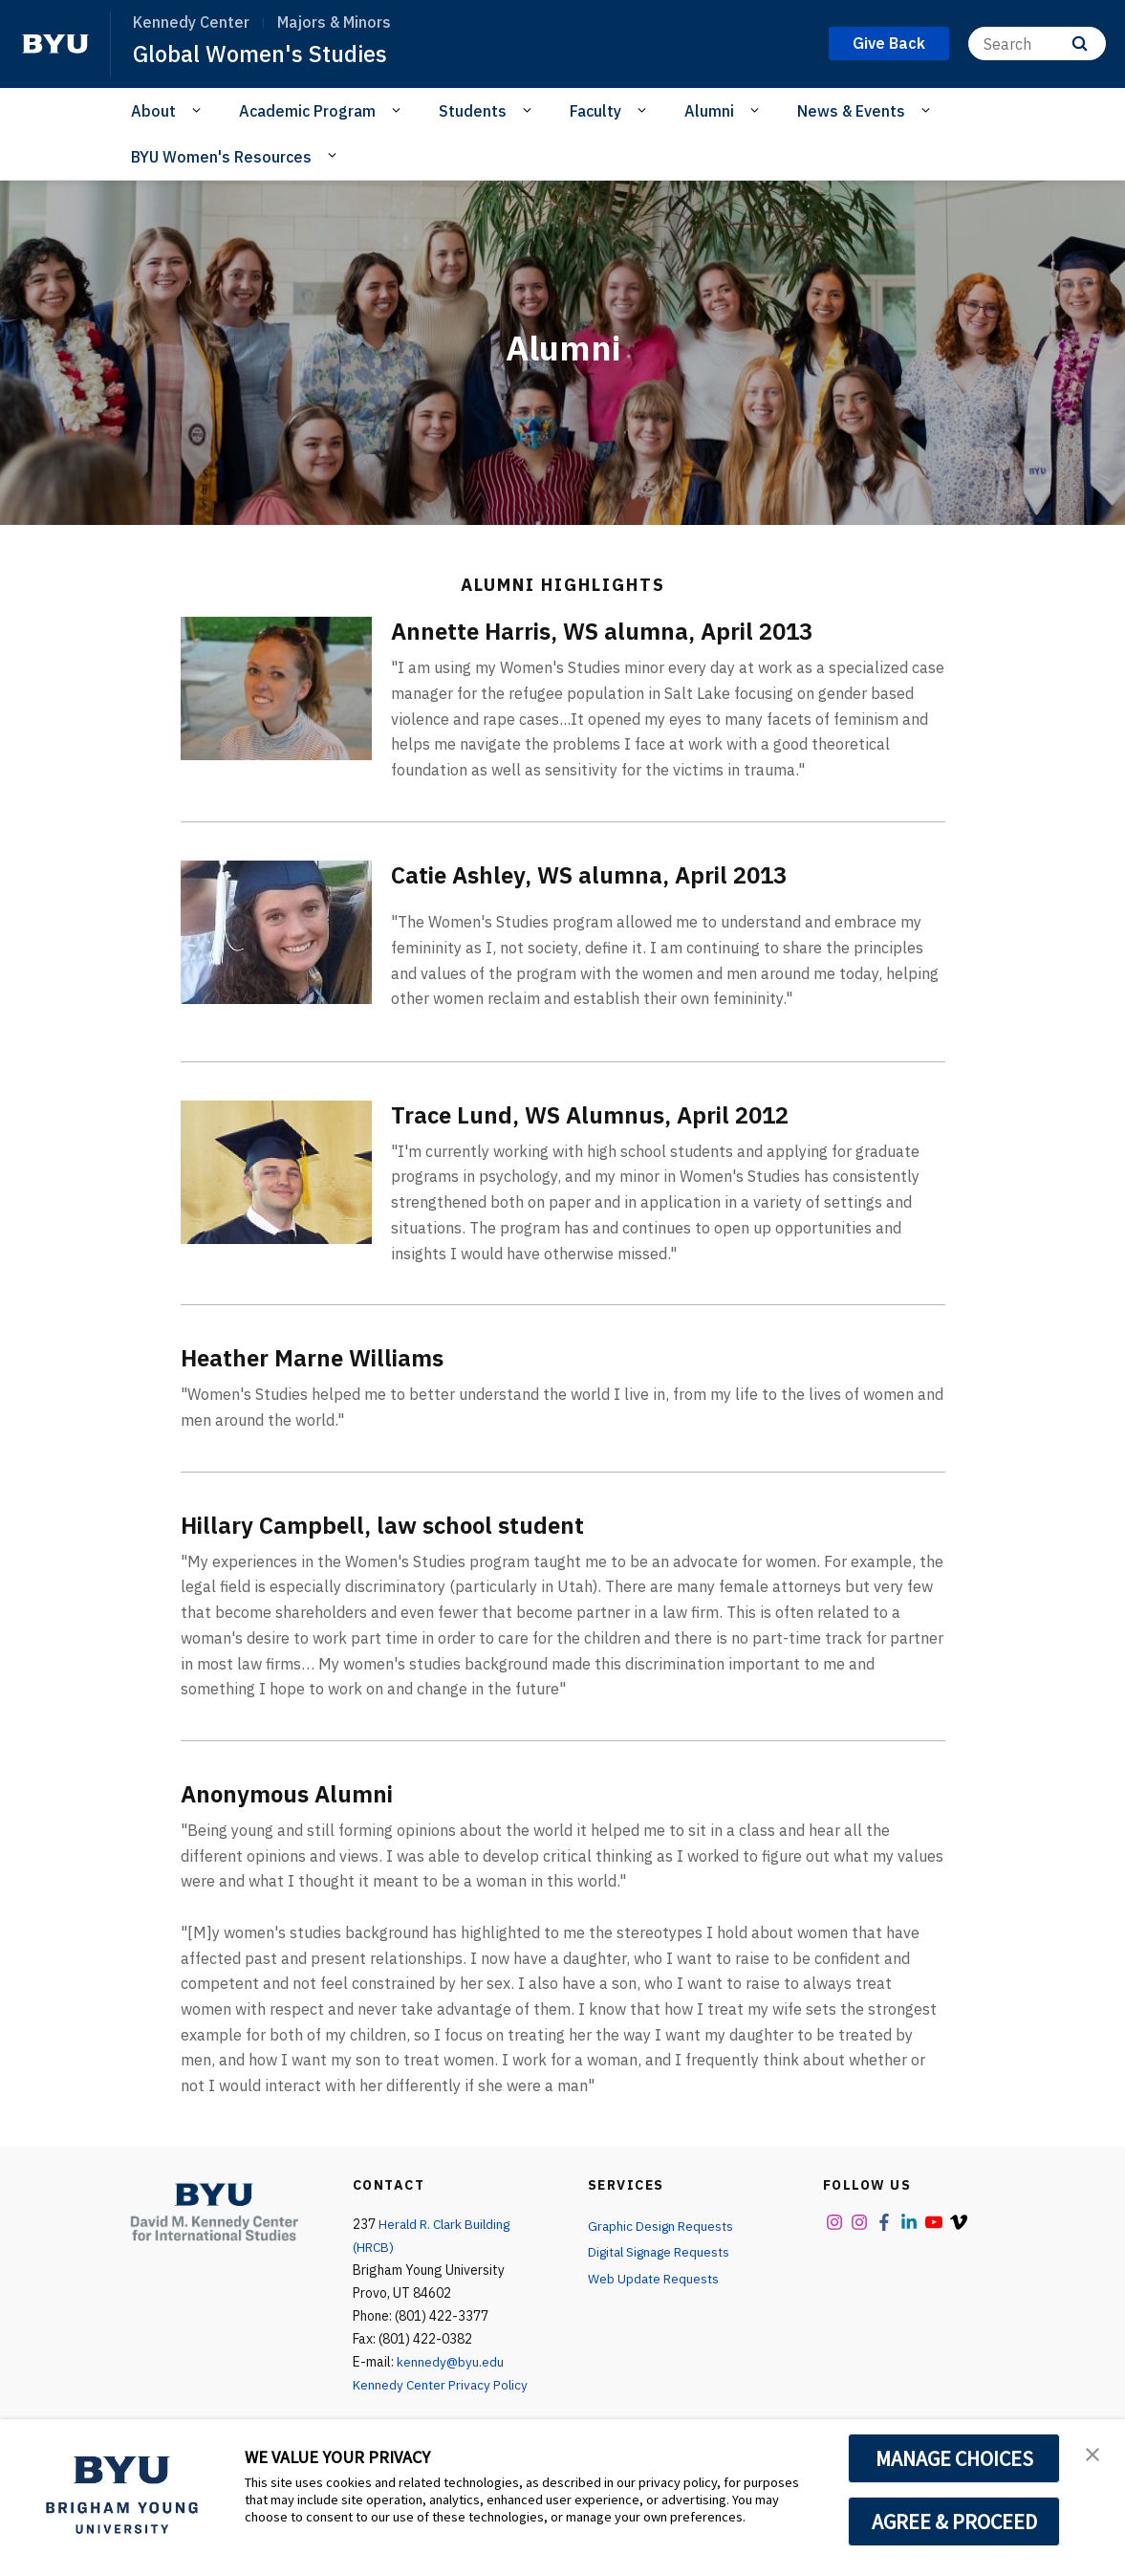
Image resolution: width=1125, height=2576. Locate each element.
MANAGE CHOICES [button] (954, 2458)
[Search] (1037, 43)
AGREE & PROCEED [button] (954, 2521)
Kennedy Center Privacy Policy (442, 2384)
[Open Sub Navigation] (199, 110)
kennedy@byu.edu (451, 2361)
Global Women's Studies (262, 53)
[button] (1093, 2454)
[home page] (55, 44)
